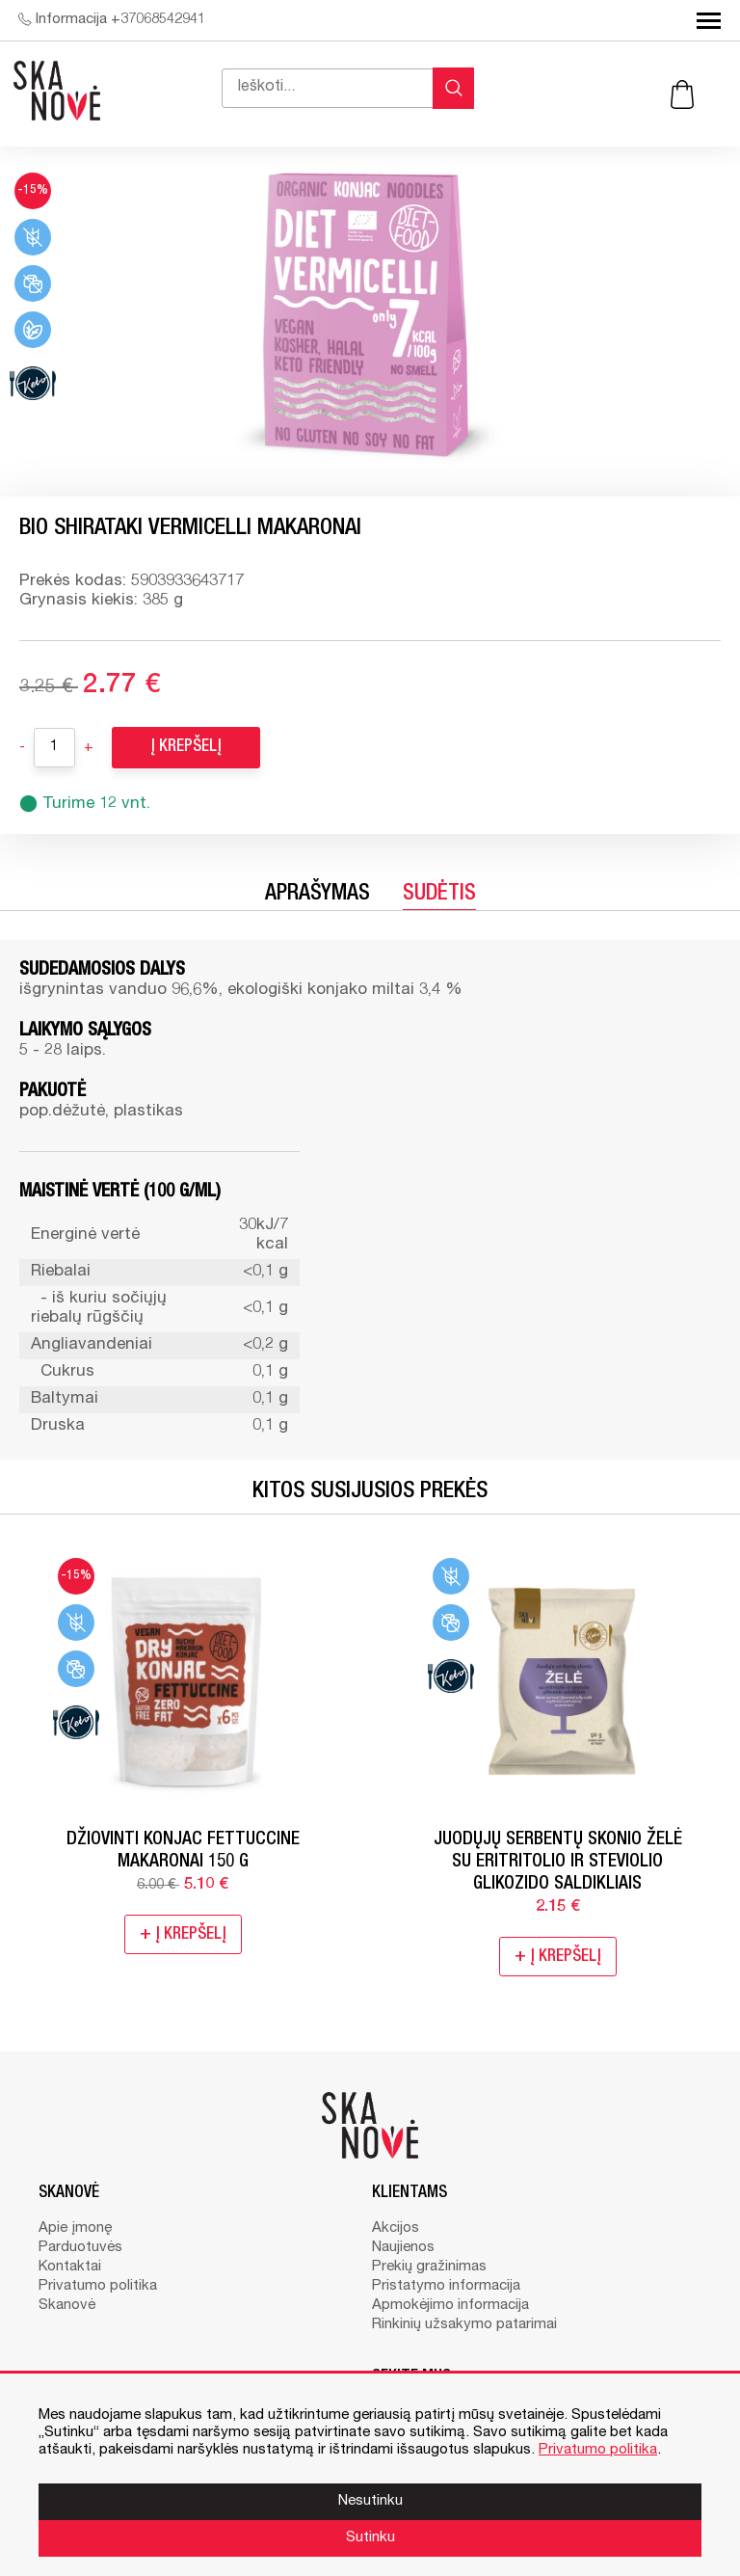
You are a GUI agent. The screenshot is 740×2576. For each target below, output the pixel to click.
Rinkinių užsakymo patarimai (464, 2325)
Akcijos (395, 2228)
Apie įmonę (75, 2228)
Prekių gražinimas (429, 2267)
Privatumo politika (98, 2286)
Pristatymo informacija (446, 2286)
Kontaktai (70, 2267)
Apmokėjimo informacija (450, 2305)
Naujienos (403, 2248)
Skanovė (67, 2305)
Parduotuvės (80, 2248)
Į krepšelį (186, 747)
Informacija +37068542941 (111, 20)
